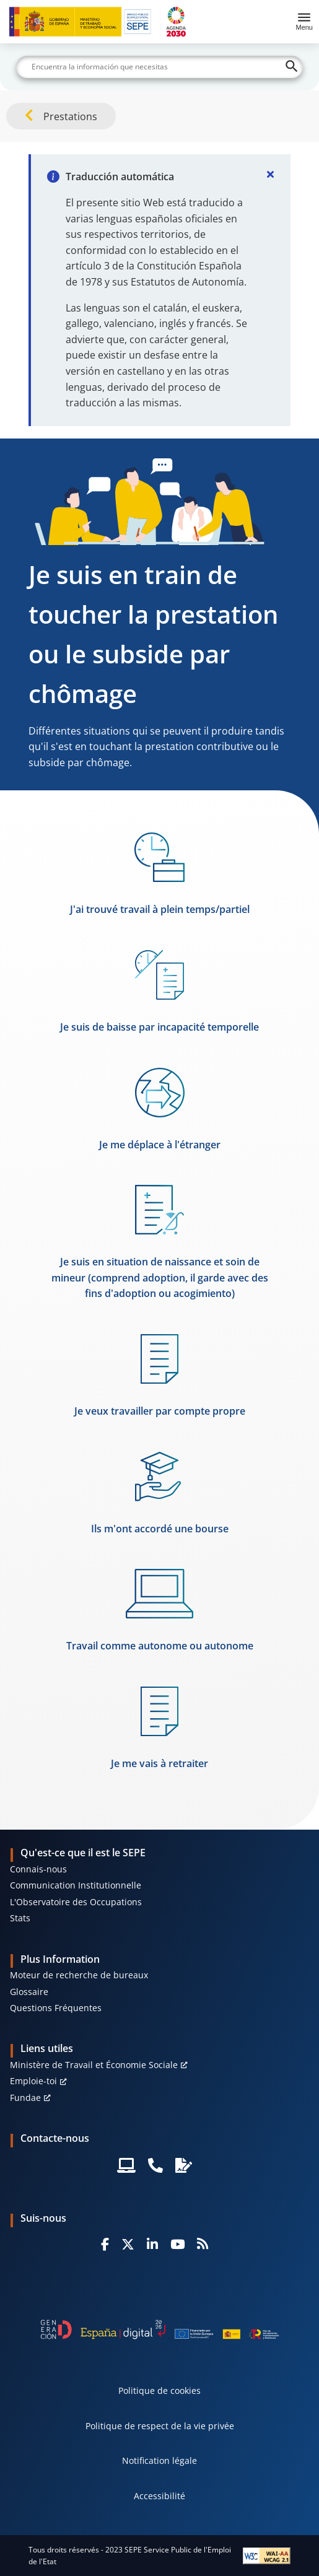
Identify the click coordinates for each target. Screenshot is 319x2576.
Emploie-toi (33, 2081)
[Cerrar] (271, 174)
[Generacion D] (159, 2329)
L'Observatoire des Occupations (76, 1902)
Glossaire (29, 1991)
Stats (20, 1918)
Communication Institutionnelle (75, 1885)
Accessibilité (159, 2496)
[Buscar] (160, 67)
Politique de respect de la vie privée (159, 2426)
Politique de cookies (159, 2390)
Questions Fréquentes (56, 2008)
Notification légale (159, 2460)
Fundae (25, 2097)
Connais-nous (38, 1869)
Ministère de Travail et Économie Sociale (94, 2065)
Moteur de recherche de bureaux (79, 1975)
